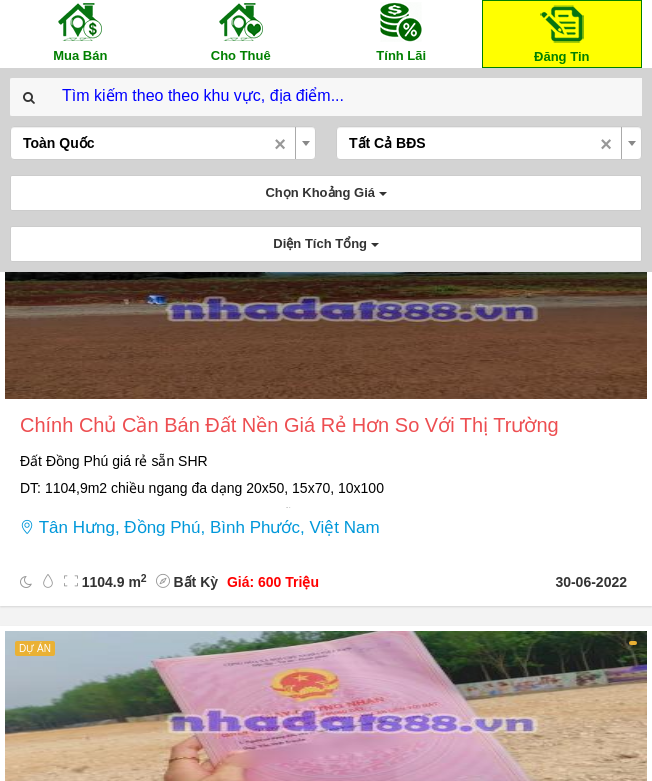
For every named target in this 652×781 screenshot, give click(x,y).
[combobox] (163, 143)
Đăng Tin (562, 32)
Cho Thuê (241, 31)
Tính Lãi (401, 31)
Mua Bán (80, 31)
